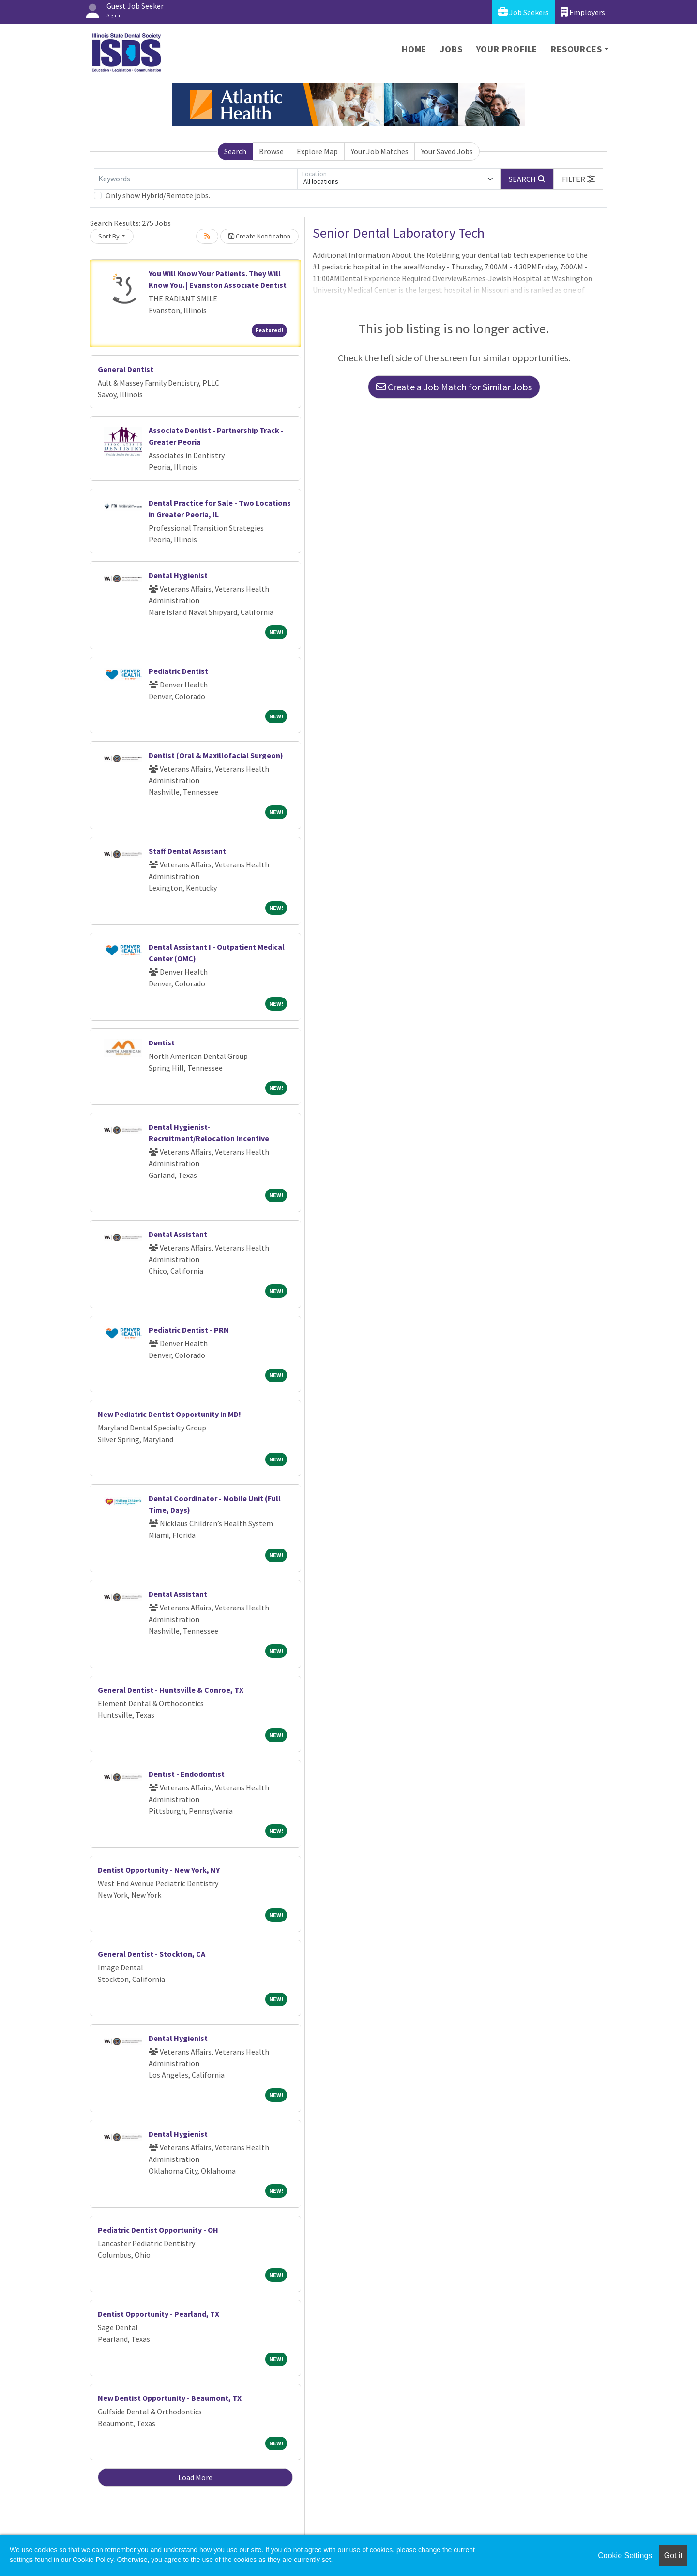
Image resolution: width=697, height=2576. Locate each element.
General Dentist (125, 369)
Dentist (162, 1042)
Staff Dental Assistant (187, 851)
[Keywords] (195, 179)
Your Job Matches (380, 151)
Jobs (451, 49)
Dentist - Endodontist (187, 1774)
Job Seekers (523, 12)
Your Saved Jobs (447, 151)
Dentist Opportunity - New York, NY (159, 1870)
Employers (583, 12)
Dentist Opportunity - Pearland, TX (158, 2314)
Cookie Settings (625, 2555)
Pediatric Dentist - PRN (189, 1330)
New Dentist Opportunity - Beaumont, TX (170, 2398)
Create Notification (259, 236)
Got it (673, 2555)
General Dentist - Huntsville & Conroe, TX (170, 1690)
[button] (578, 179)
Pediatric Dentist (178, 671)
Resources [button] (576, 49)
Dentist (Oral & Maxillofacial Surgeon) (216, 755)
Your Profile (507, 49)
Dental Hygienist (178, 575)
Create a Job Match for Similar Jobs (454, 387)
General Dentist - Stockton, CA (151, 1954)
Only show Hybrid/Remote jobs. (158, 195)
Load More (195, 2477)
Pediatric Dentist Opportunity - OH (158, 2229)
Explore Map (317, 151)
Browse (271, 151)
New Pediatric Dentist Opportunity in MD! (169, 1414)
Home (414, 49)
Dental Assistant (178, 1234)
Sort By (109, 236)
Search (235, 151)
